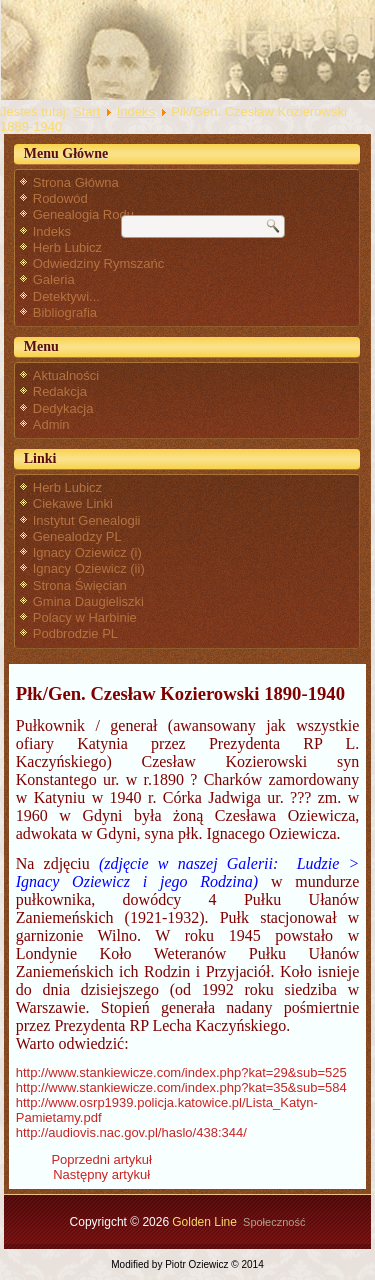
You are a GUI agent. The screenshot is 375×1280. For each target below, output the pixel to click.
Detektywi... (66, 296)
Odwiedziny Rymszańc (99, 263)
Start (86, 111)
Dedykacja (63, 408)
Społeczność (274, 1222)
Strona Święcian (80, 585)
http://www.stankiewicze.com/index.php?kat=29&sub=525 (181, 1072)
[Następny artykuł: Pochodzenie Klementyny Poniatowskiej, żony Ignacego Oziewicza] (101, 1174)
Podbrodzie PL (75, 633)
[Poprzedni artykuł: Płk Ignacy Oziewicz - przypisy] (101, 1159)
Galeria (54, 279)
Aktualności (66, 375)
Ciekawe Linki (73, 503)
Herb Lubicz (67, 247)
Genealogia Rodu (83, 214)
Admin (51, 424)
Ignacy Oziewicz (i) (87, 552)
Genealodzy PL (77, 536)
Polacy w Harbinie (85, 617)
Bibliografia (65, 312)
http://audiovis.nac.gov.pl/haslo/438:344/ (131, 1132)
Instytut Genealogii (87, 520)
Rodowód (60, 198)
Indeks (136, 111)
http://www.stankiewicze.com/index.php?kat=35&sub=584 (181, 1087)
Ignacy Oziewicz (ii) (89, 568)
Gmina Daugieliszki (88, 601)
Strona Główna (76, 182)
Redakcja (60, 391)
